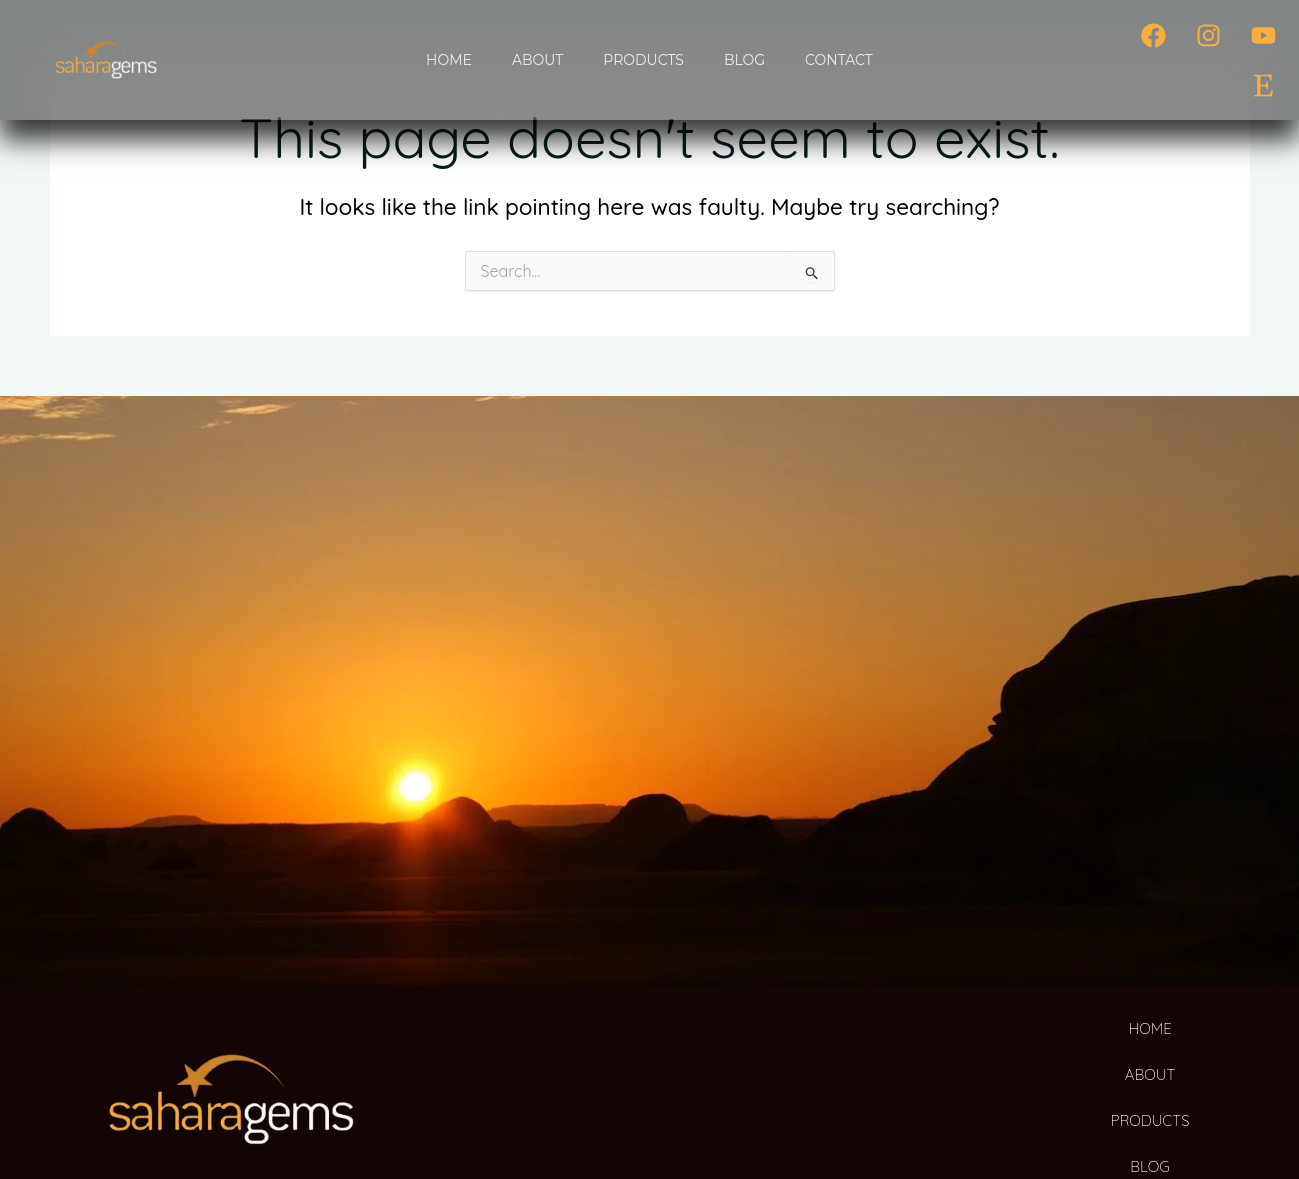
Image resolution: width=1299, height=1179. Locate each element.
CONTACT (839, 60)
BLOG (744, 60)
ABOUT (537, 60)
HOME (449, 60)
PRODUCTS (643, 60)
